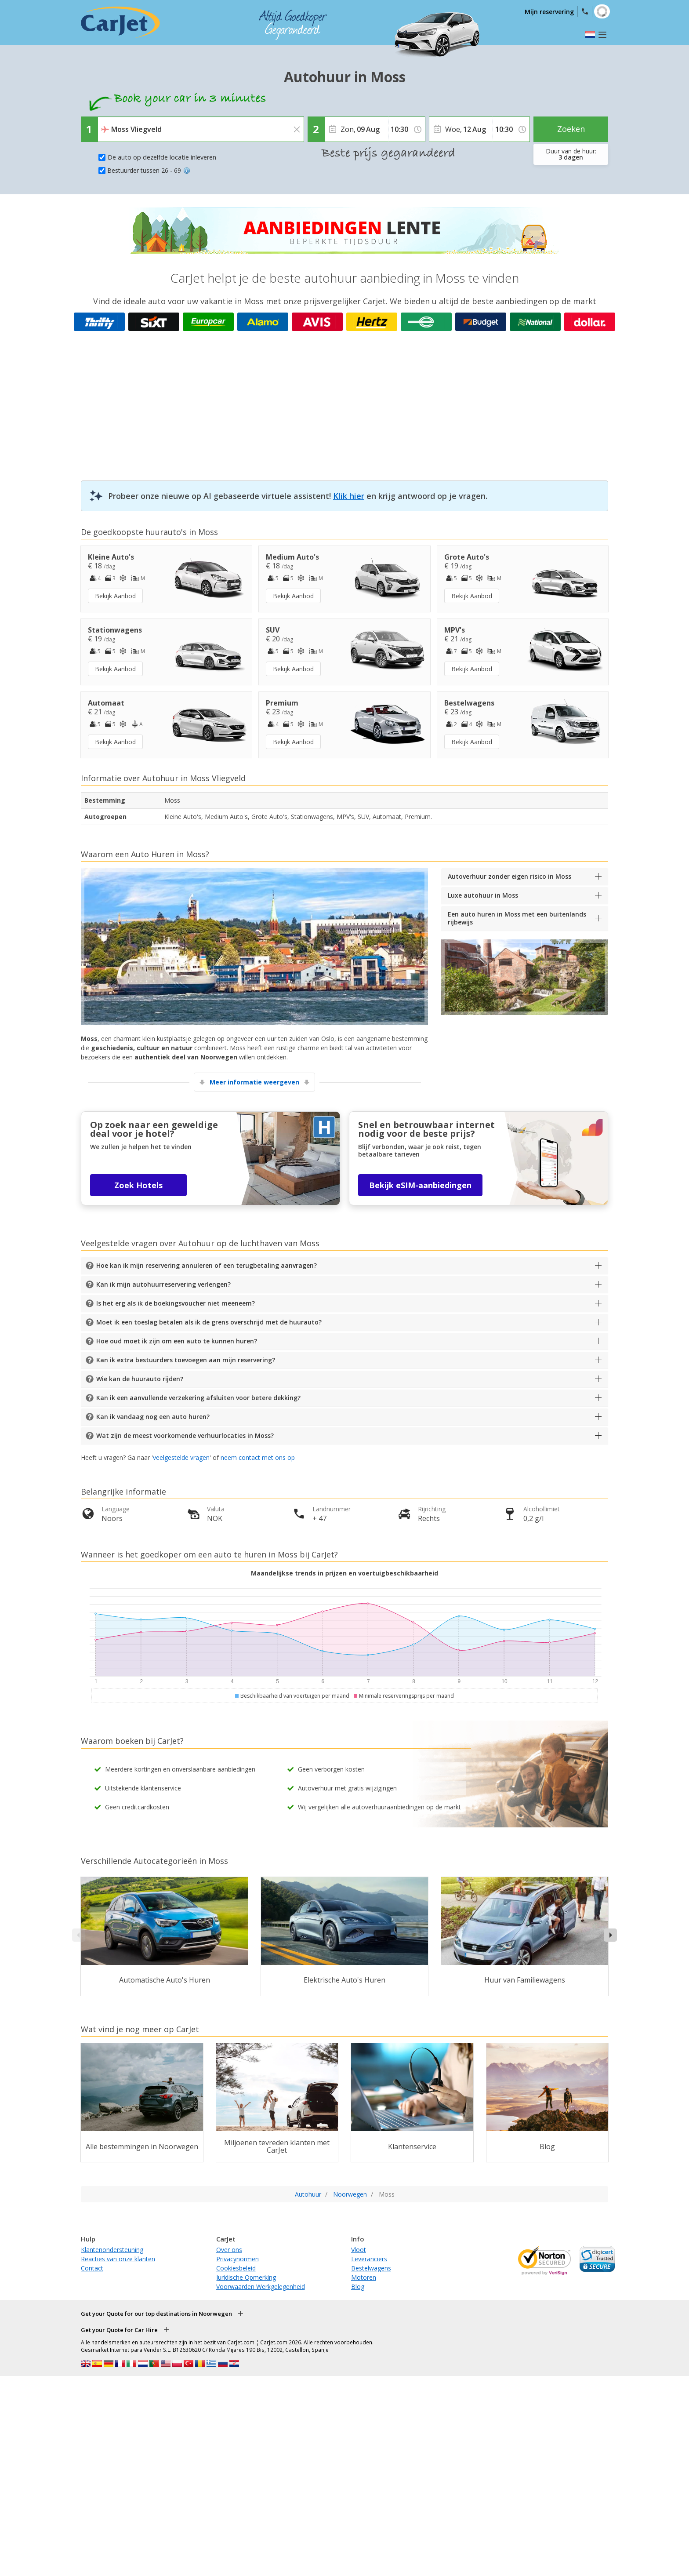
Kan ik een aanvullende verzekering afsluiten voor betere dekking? (198, 1398)
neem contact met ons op (258, 1457)
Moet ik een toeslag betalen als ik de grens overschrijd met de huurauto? (209, 1322)
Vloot (358, 2249)
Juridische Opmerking (246, 2277)
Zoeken (571, 129)
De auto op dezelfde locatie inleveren (162, 157)
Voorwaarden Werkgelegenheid (260, 2286)
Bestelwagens (371, 2268)
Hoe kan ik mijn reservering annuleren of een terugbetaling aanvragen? (206, 1265)
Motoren (363, 2277)
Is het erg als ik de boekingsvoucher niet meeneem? (175, 1303)
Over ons (229, 2249)
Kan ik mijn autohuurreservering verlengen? (163, 1284)
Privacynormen (237, 2259)
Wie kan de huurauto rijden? (139, 1379)
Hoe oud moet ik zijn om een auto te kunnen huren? (176, 1341)
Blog (357, 2286)
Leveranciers (369, 2259)
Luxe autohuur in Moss (483, 895)
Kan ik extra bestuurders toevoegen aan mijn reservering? (185, 1360)
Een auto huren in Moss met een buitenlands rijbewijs (517, 918)
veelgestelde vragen (181, 1457)
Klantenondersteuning (112, 2249)
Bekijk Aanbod (115, 596)
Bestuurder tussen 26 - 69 (148, 170)
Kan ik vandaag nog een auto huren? (153, 1416)
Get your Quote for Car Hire (119, 2330)
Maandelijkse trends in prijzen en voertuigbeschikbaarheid (344, 1573)
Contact (92, 2268)
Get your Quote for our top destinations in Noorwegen (156, 2314)
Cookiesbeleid (236, 2268)
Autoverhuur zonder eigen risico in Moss (509, 876)
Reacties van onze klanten (118, 2259)
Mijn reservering (549, 11)
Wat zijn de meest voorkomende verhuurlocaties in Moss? (185, 1435)
